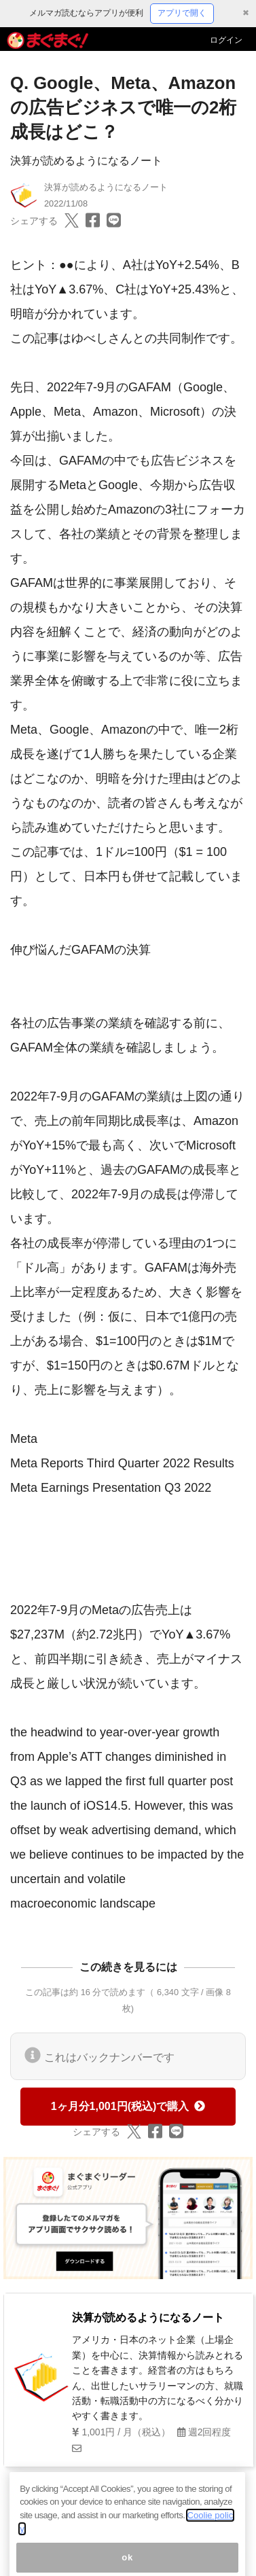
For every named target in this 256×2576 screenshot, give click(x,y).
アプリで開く (182, 13)
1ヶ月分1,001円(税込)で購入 (128, 2106)
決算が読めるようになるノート (86, 160)
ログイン (226, 40)
